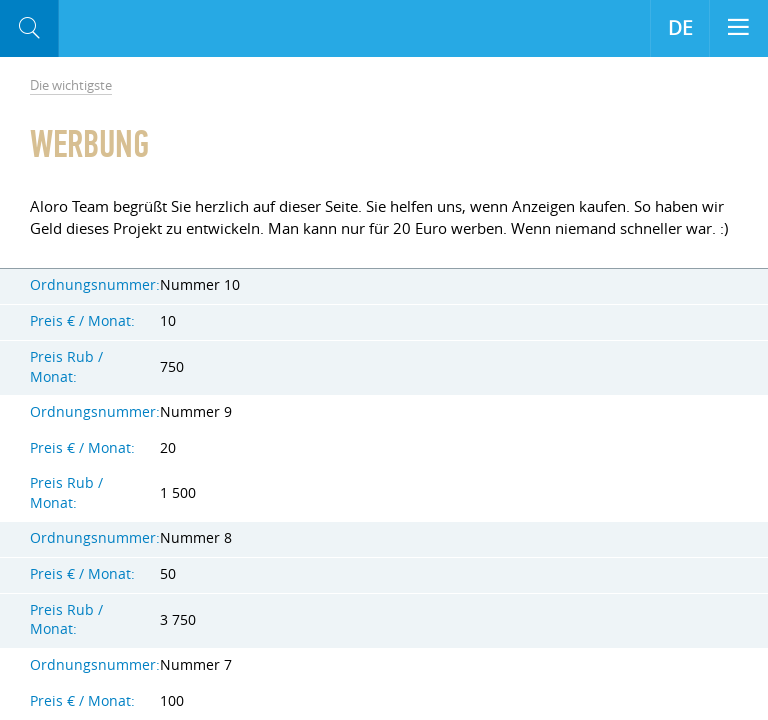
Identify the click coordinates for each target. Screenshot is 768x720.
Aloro (141, 29)
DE (680, 28)
